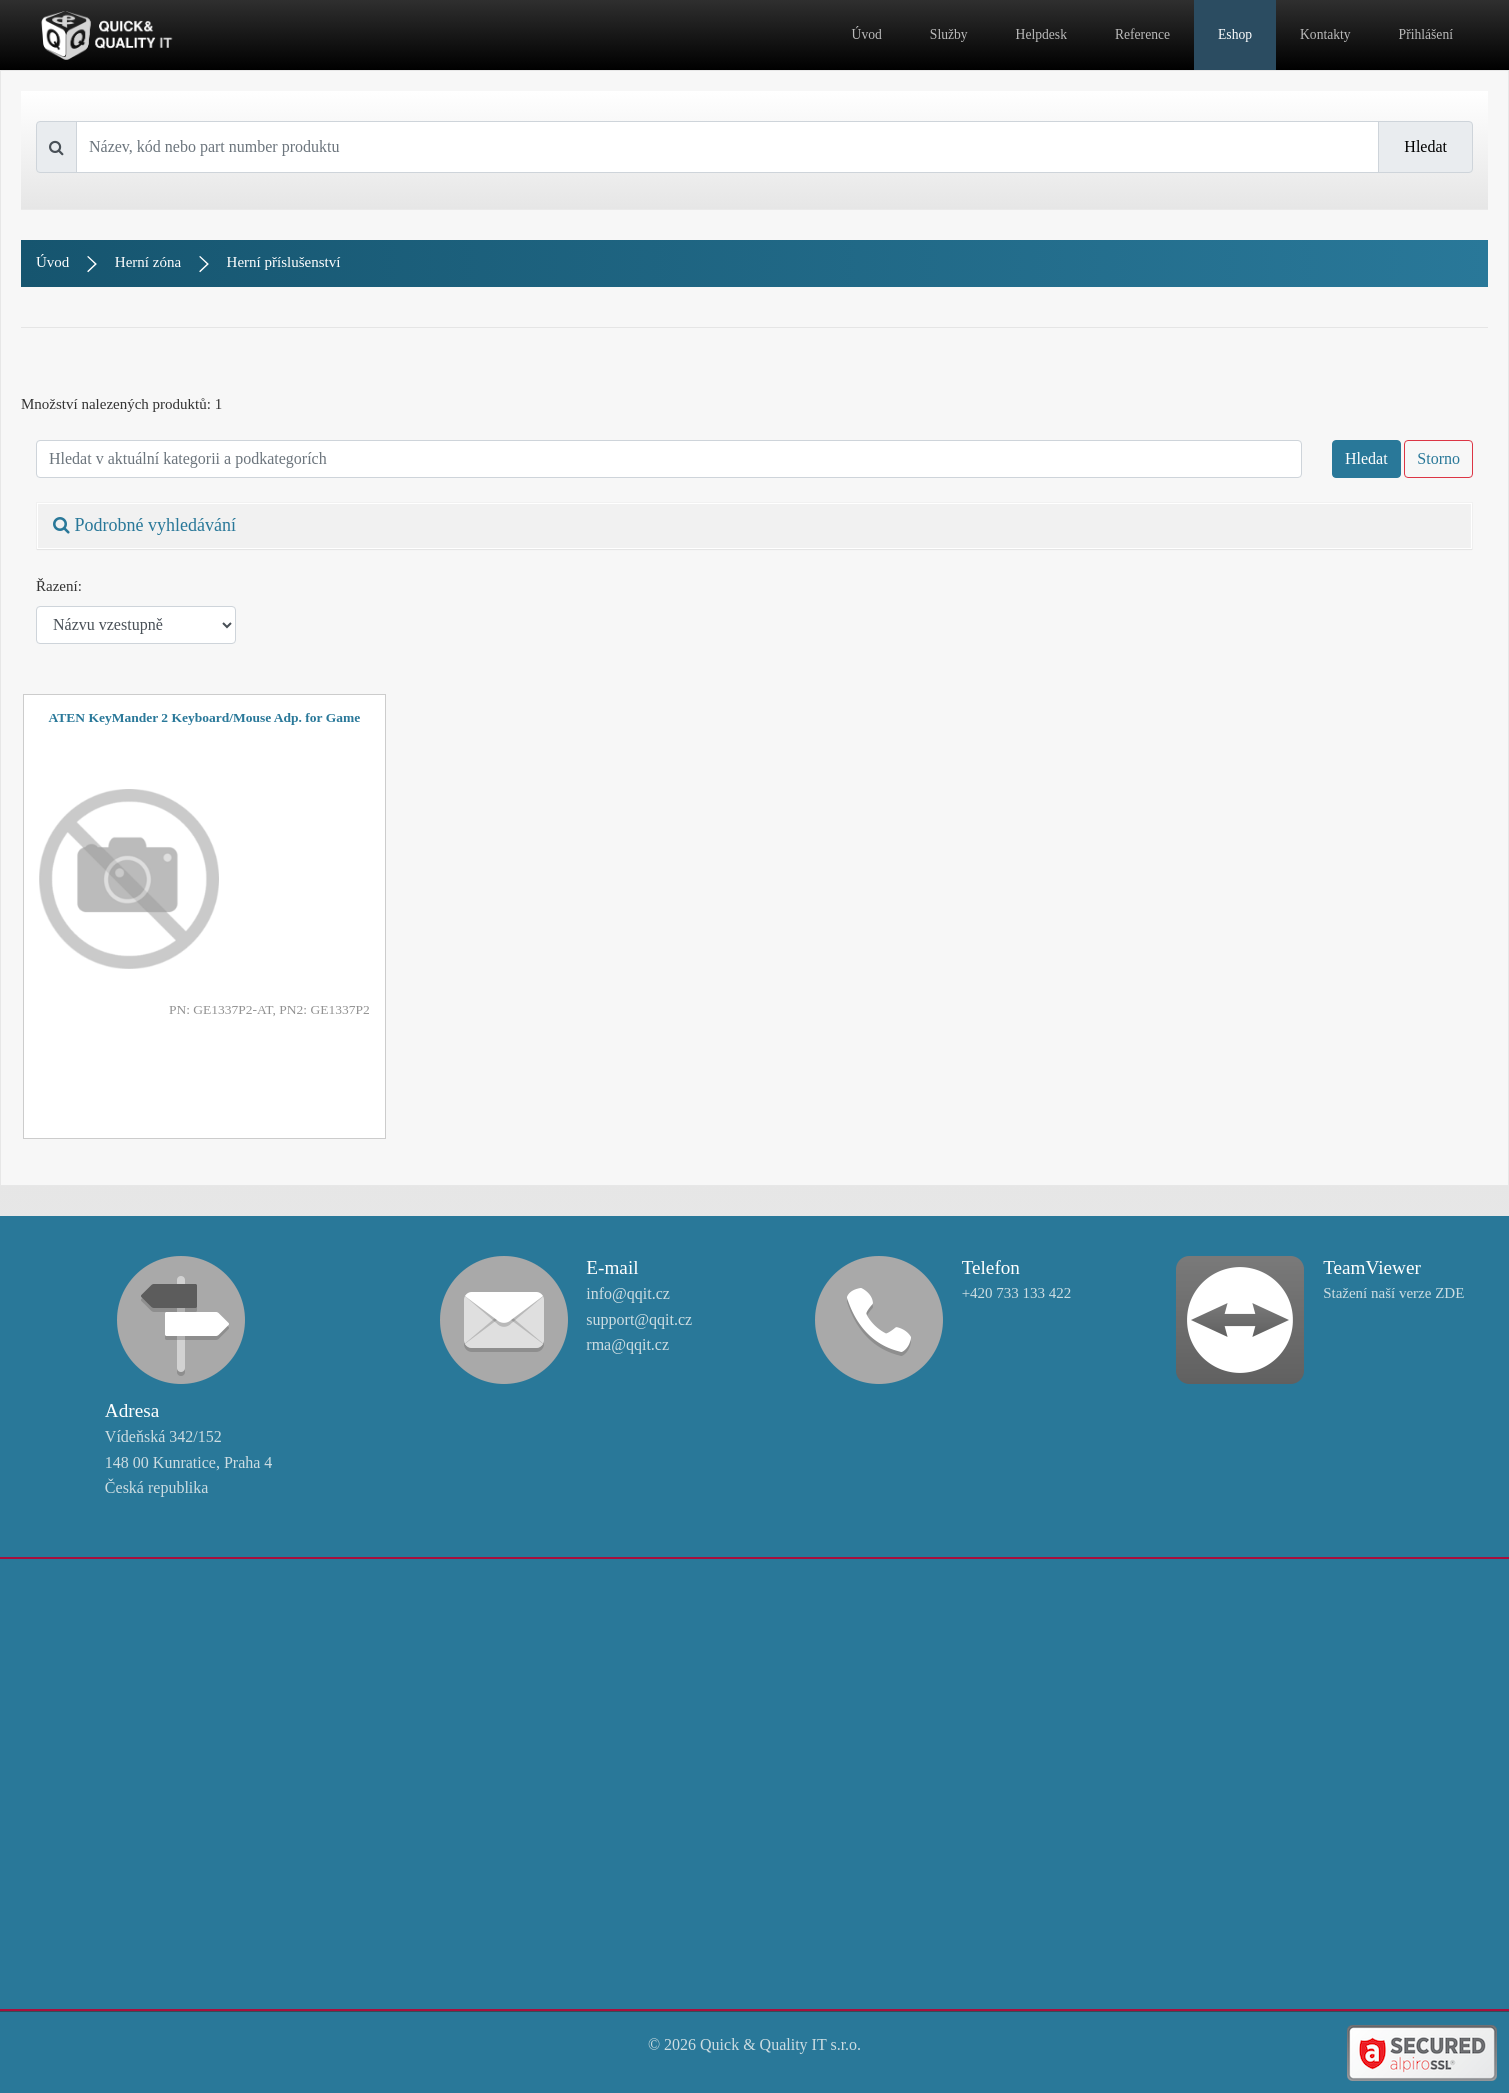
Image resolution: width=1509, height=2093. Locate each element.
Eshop (1235, 34)
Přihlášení (1426, 34)
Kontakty (1325, 34)
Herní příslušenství (284, 262)
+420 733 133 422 (1017, 1293)
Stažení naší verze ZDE (1393, 1293)
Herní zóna (148, 262)
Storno (1438, 458)
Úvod (867, 34)
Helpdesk (1041, 34)
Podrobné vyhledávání (144, 525)
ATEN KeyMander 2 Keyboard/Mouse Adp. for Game (205, 717)
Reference (1142, 34)
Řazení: (59, 586)
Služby (949, 34)
